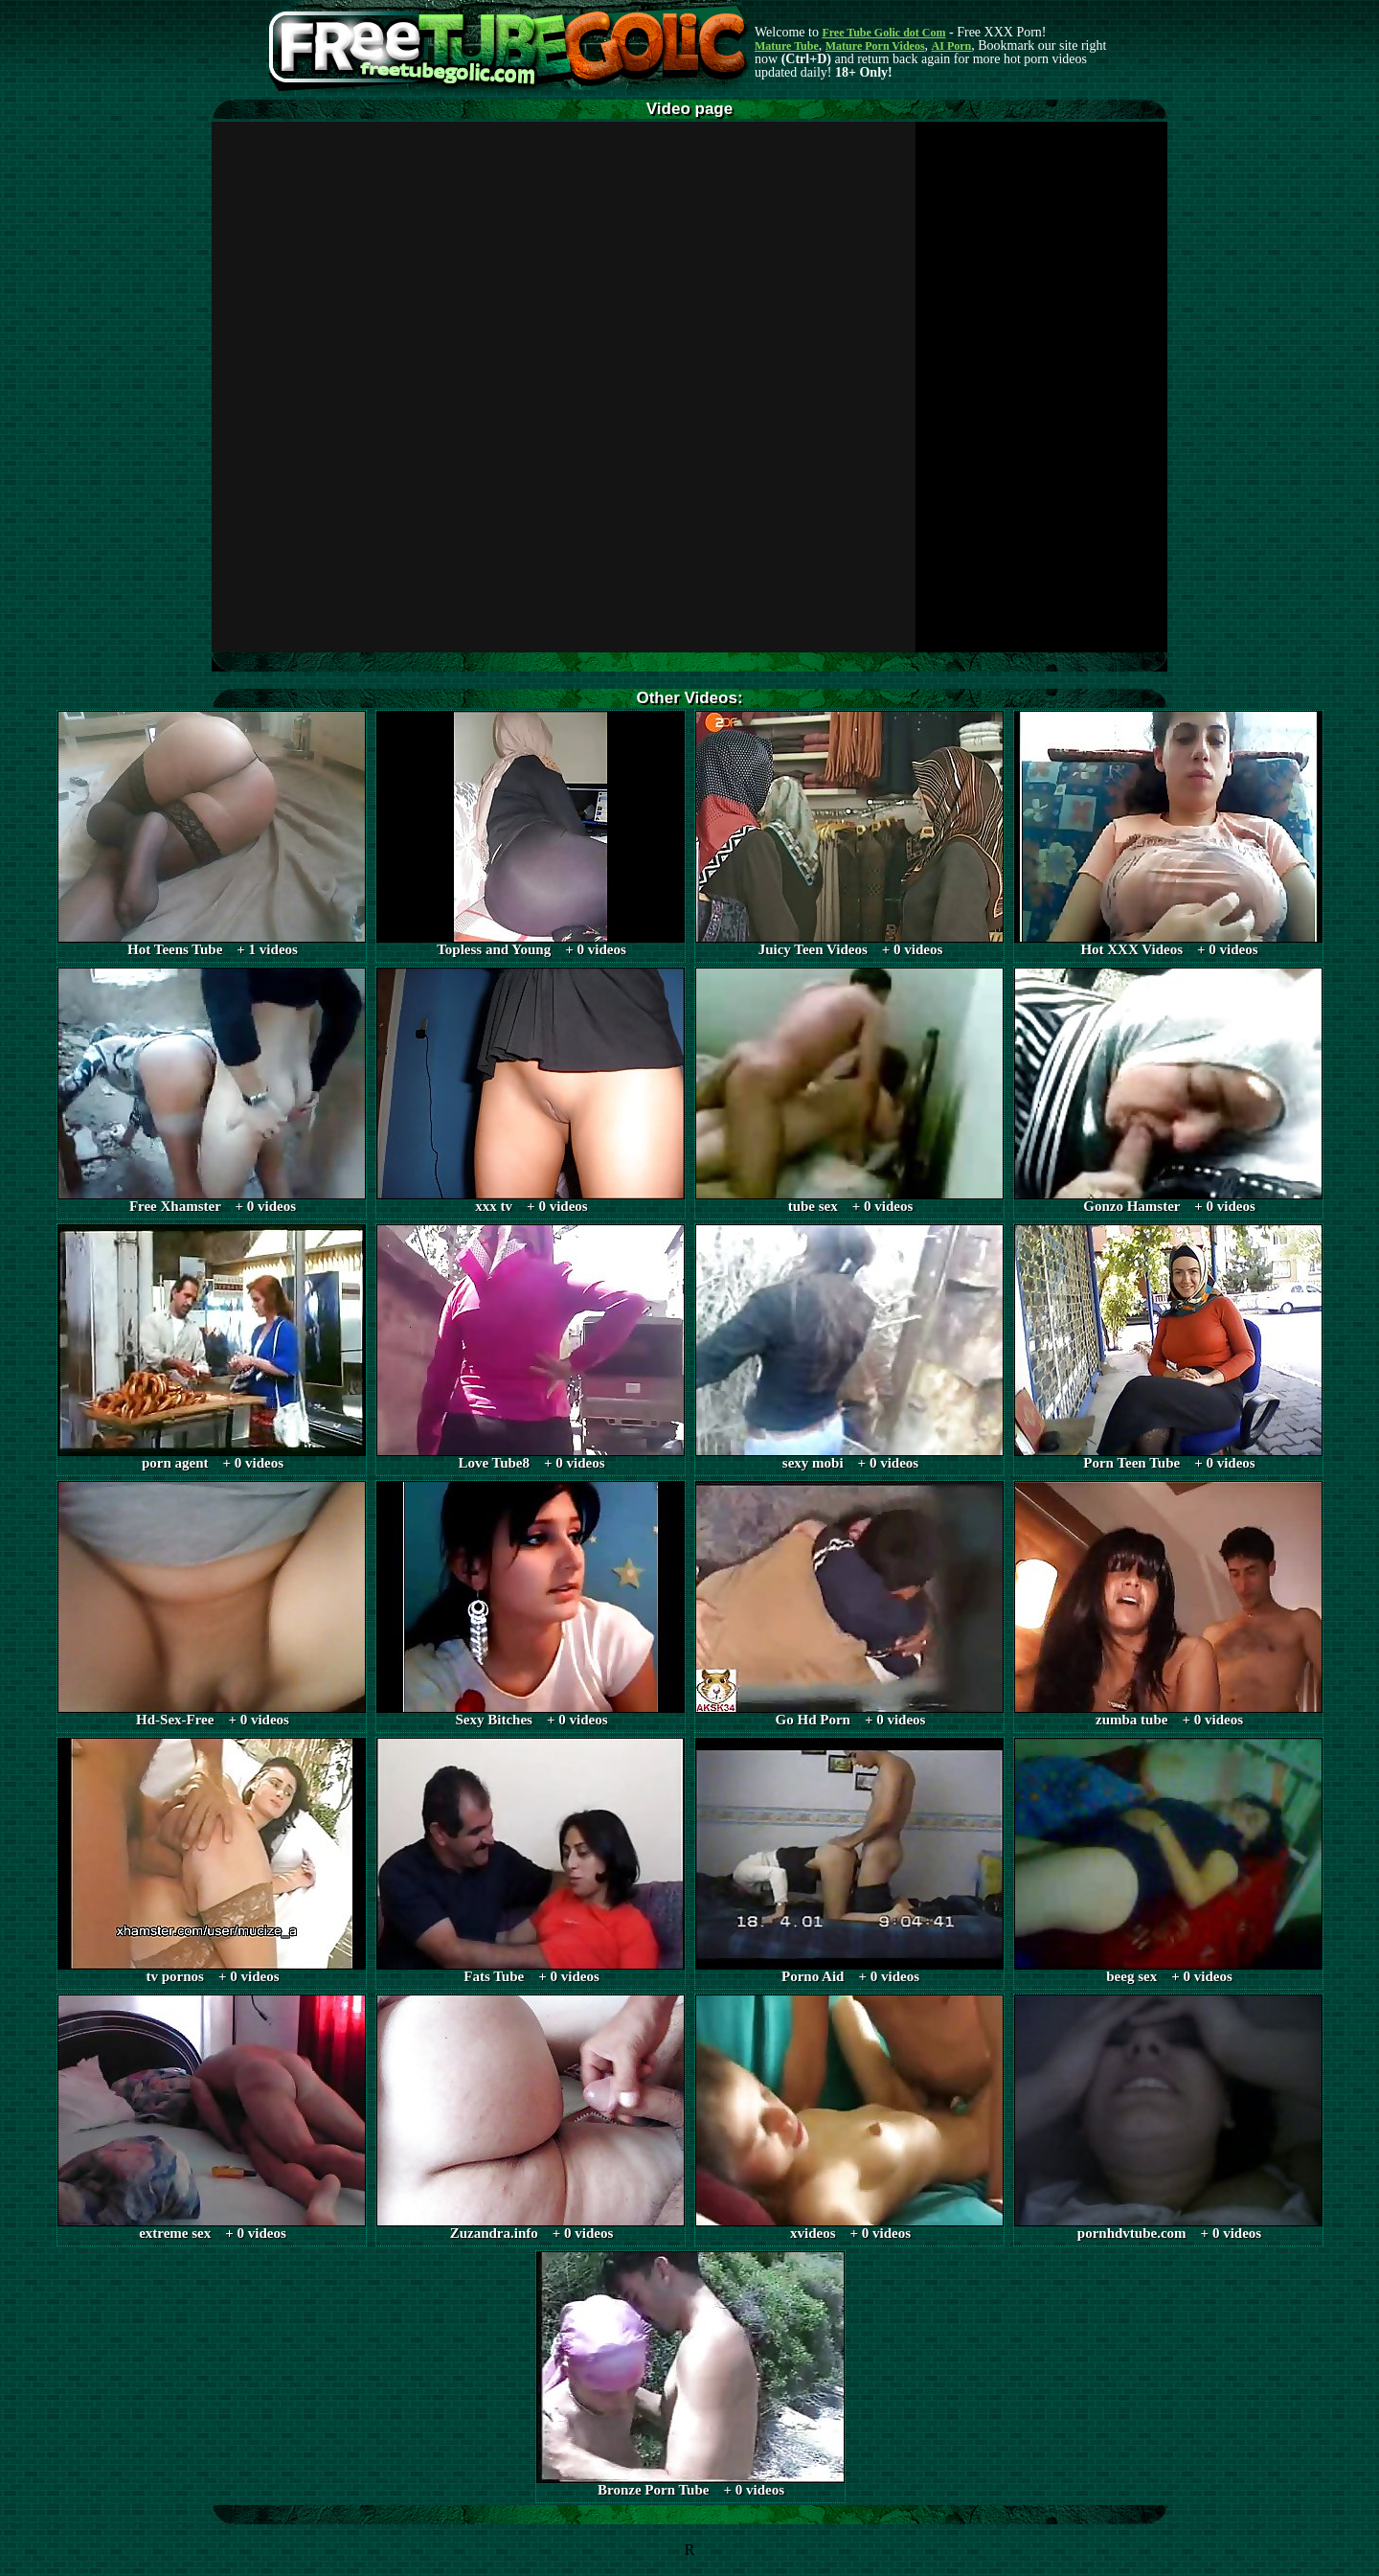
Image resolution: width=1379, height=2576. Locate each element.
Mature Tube (787, 46)
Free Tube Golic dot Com (883, 32)
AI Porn (952, 46)
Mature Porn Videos (875, 46)
